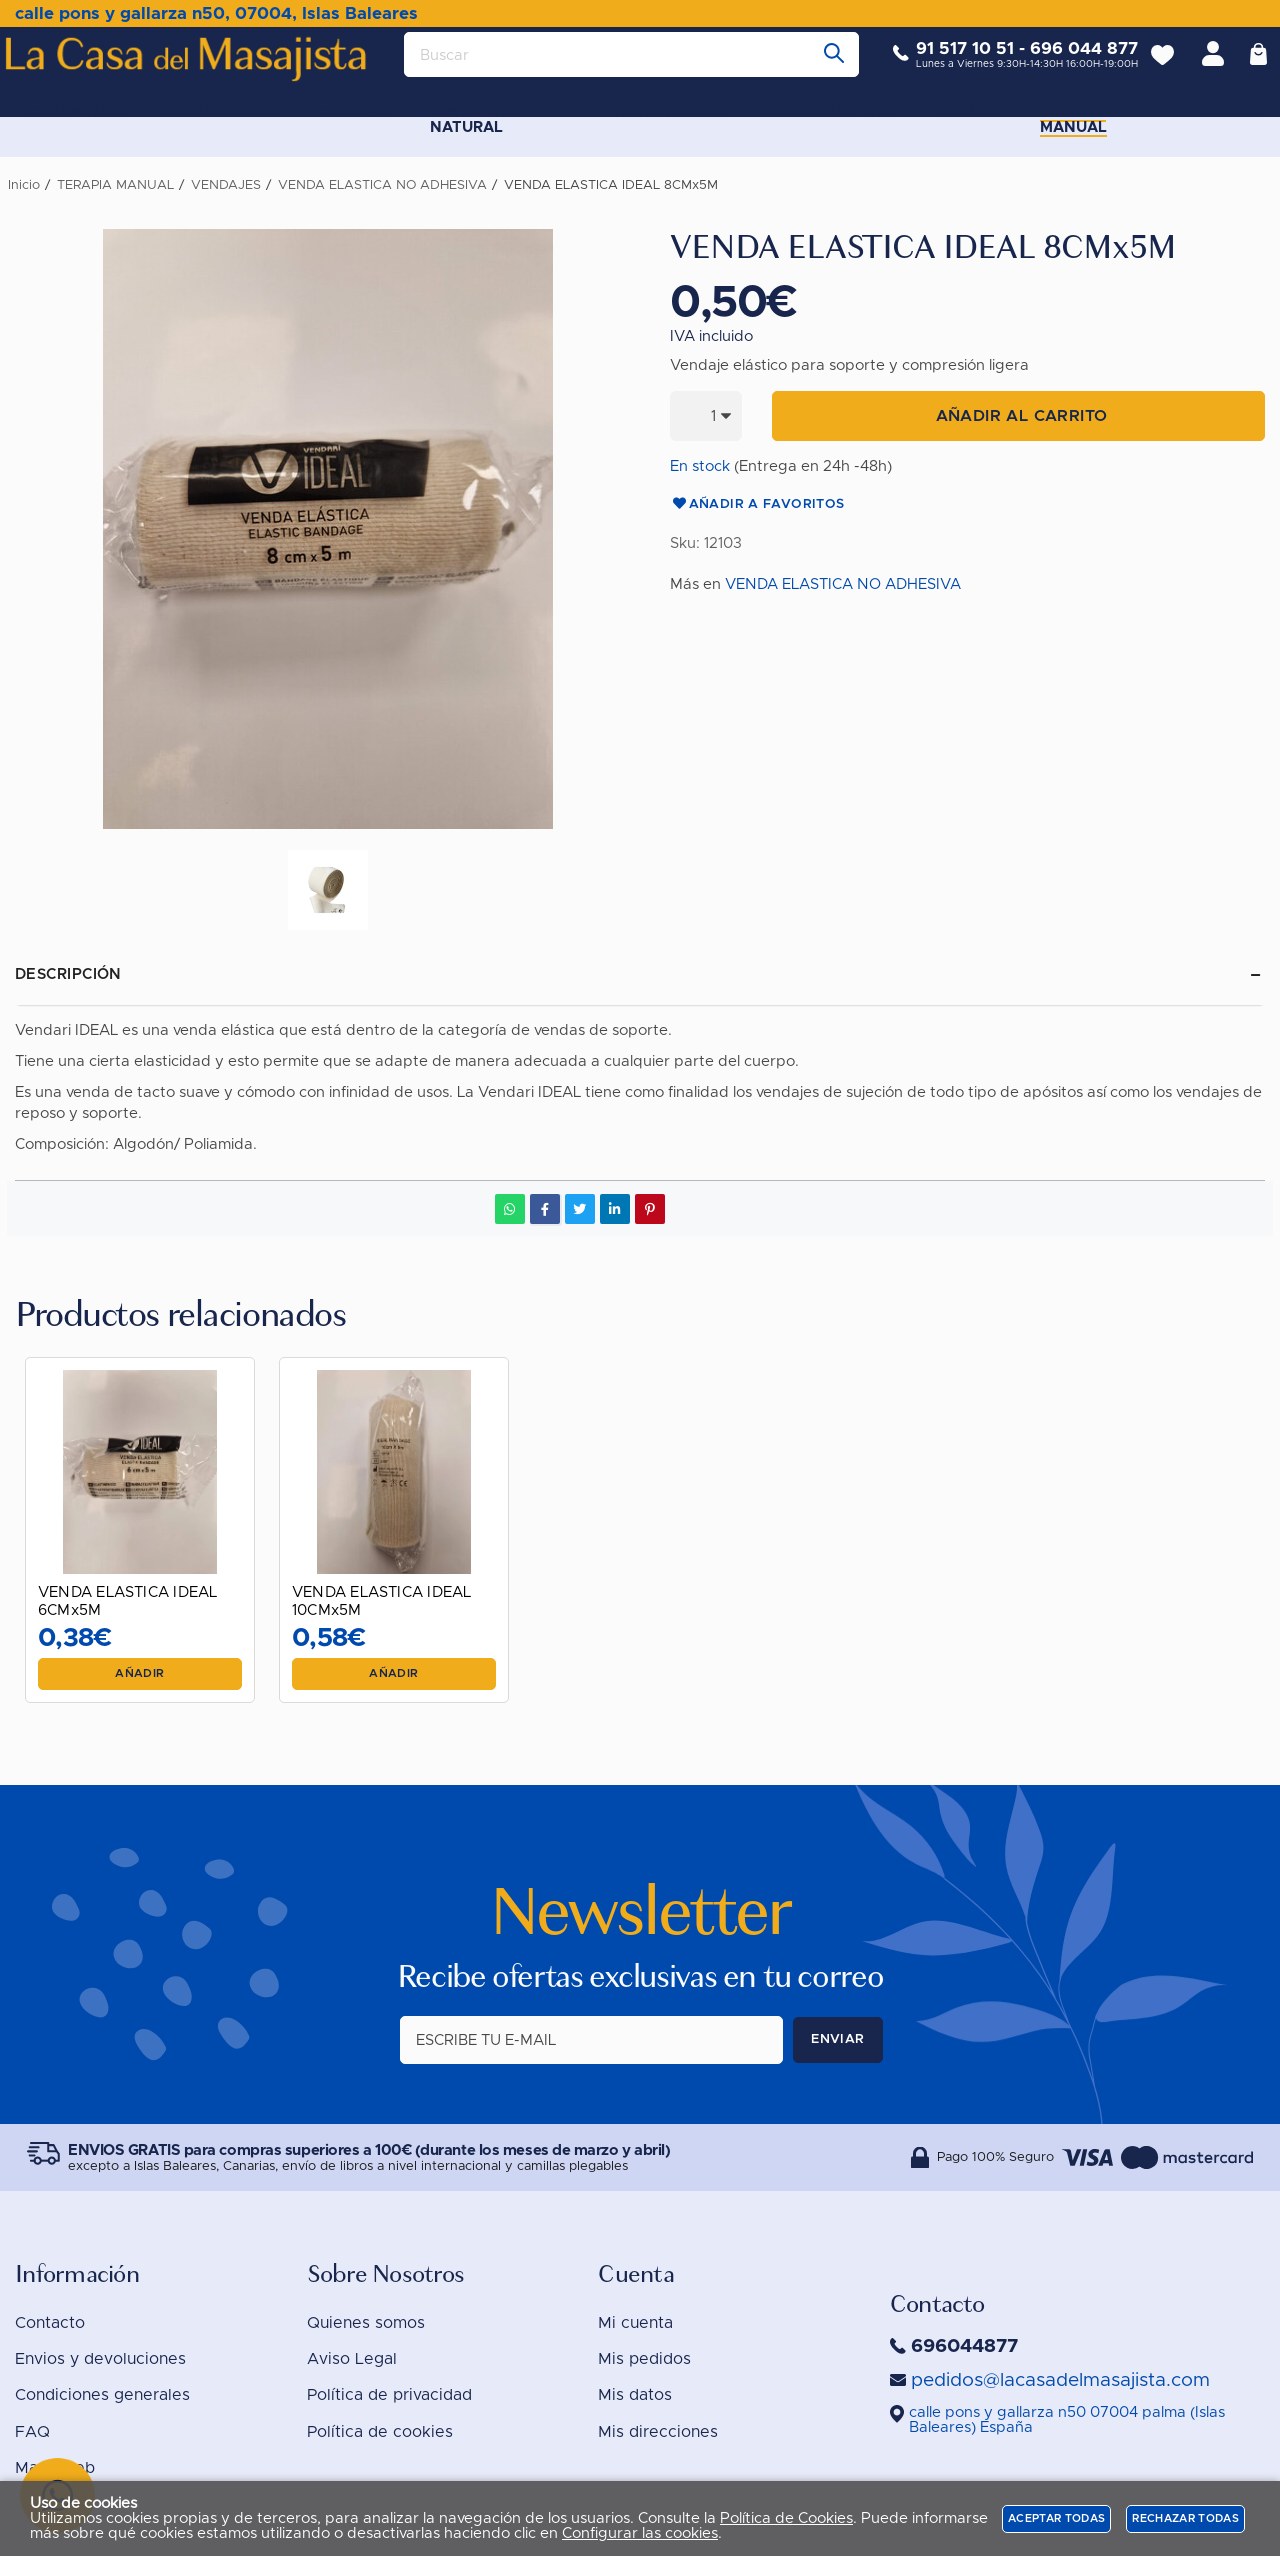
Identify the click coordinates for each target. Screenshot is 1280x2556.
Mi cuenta (635, 2323)
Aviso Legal (352, 2359)
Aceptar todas (1056, 2518)
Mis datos (635, 2395)
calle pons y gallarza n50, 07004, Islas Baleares (216, 13)
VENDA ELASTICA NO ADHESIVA (843, 584)
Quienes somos (366, 2323)
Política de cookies (380, 2432)
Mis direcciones (658, 2432)
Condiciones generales (102, 2395)
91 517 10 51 (950, 64)
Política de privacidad (389, 2395)
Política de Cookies (786, 2518)
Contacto (50, 2323)
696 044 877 (1069, 64)
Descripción (68, 974)
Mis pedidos (644, 2359)
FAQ (32, 2432)
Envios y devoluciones (100, 2359)
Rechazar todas (1185, 2518)
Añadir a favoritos (757, 505)
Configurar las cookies (640, 2533)
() (1067, 2420)
